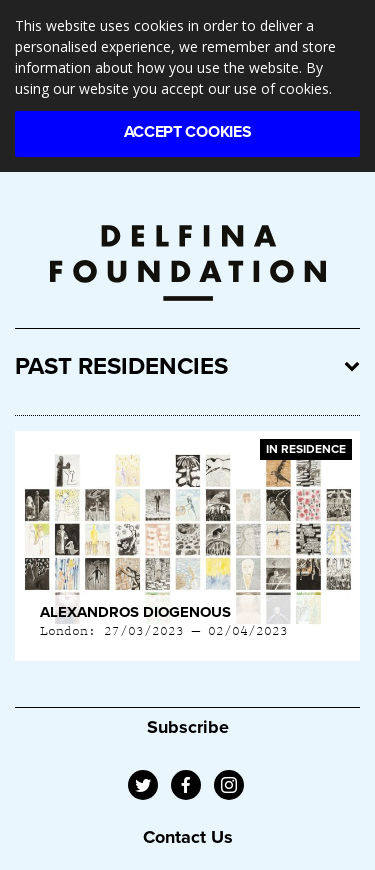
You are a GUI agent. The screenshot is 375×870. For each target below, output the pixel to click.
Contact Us (188, 837)
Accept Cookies (188, 132)
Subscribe (188, 727)
